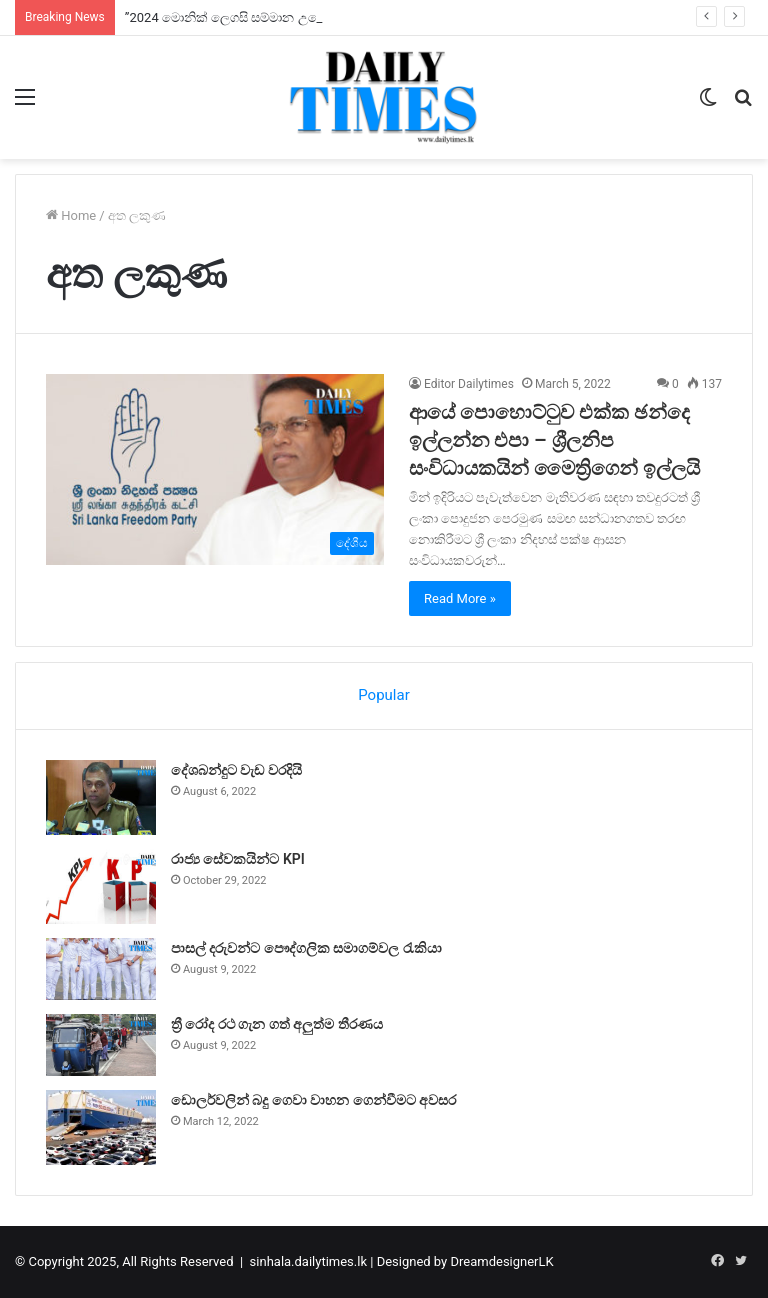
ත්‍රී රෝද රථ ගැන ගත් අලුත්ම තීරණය (277, 1024)
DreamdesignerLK (501, 1261)
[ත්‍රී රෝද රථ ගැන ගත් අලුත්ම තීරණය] (101, 1045)
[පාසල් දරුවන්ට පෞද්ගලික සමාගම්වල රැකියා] (101, 969)
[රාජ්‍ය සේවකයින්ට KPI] (101, 886)
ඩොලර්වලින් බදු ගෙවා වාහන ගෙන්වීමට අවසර (313, 1100)
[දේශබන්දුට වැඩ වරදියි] (101, 797)
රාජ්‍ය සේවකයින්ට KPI (238, 859)
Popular (384, 695)
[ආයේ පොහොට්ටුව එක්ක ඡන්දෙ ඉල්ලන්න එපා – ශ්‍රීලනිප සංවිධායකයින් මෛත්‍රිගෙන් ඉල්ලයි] (215, 469)
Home (71, 215)
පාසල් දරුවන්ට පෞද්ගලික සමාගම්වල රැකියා (306, 948)
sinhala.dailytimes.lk (308, 1261)
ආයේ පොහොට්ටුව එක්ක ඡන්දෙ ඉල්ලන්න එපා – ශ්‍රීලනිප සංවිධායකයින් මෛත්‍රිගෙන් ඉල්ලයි (554, 440)
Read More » (460, 598)
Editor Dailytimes (469, 384)
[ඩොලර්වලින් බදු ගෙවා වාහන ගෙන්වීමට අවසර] (101, 1127)
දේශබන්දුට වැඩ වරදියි (236, 770)
